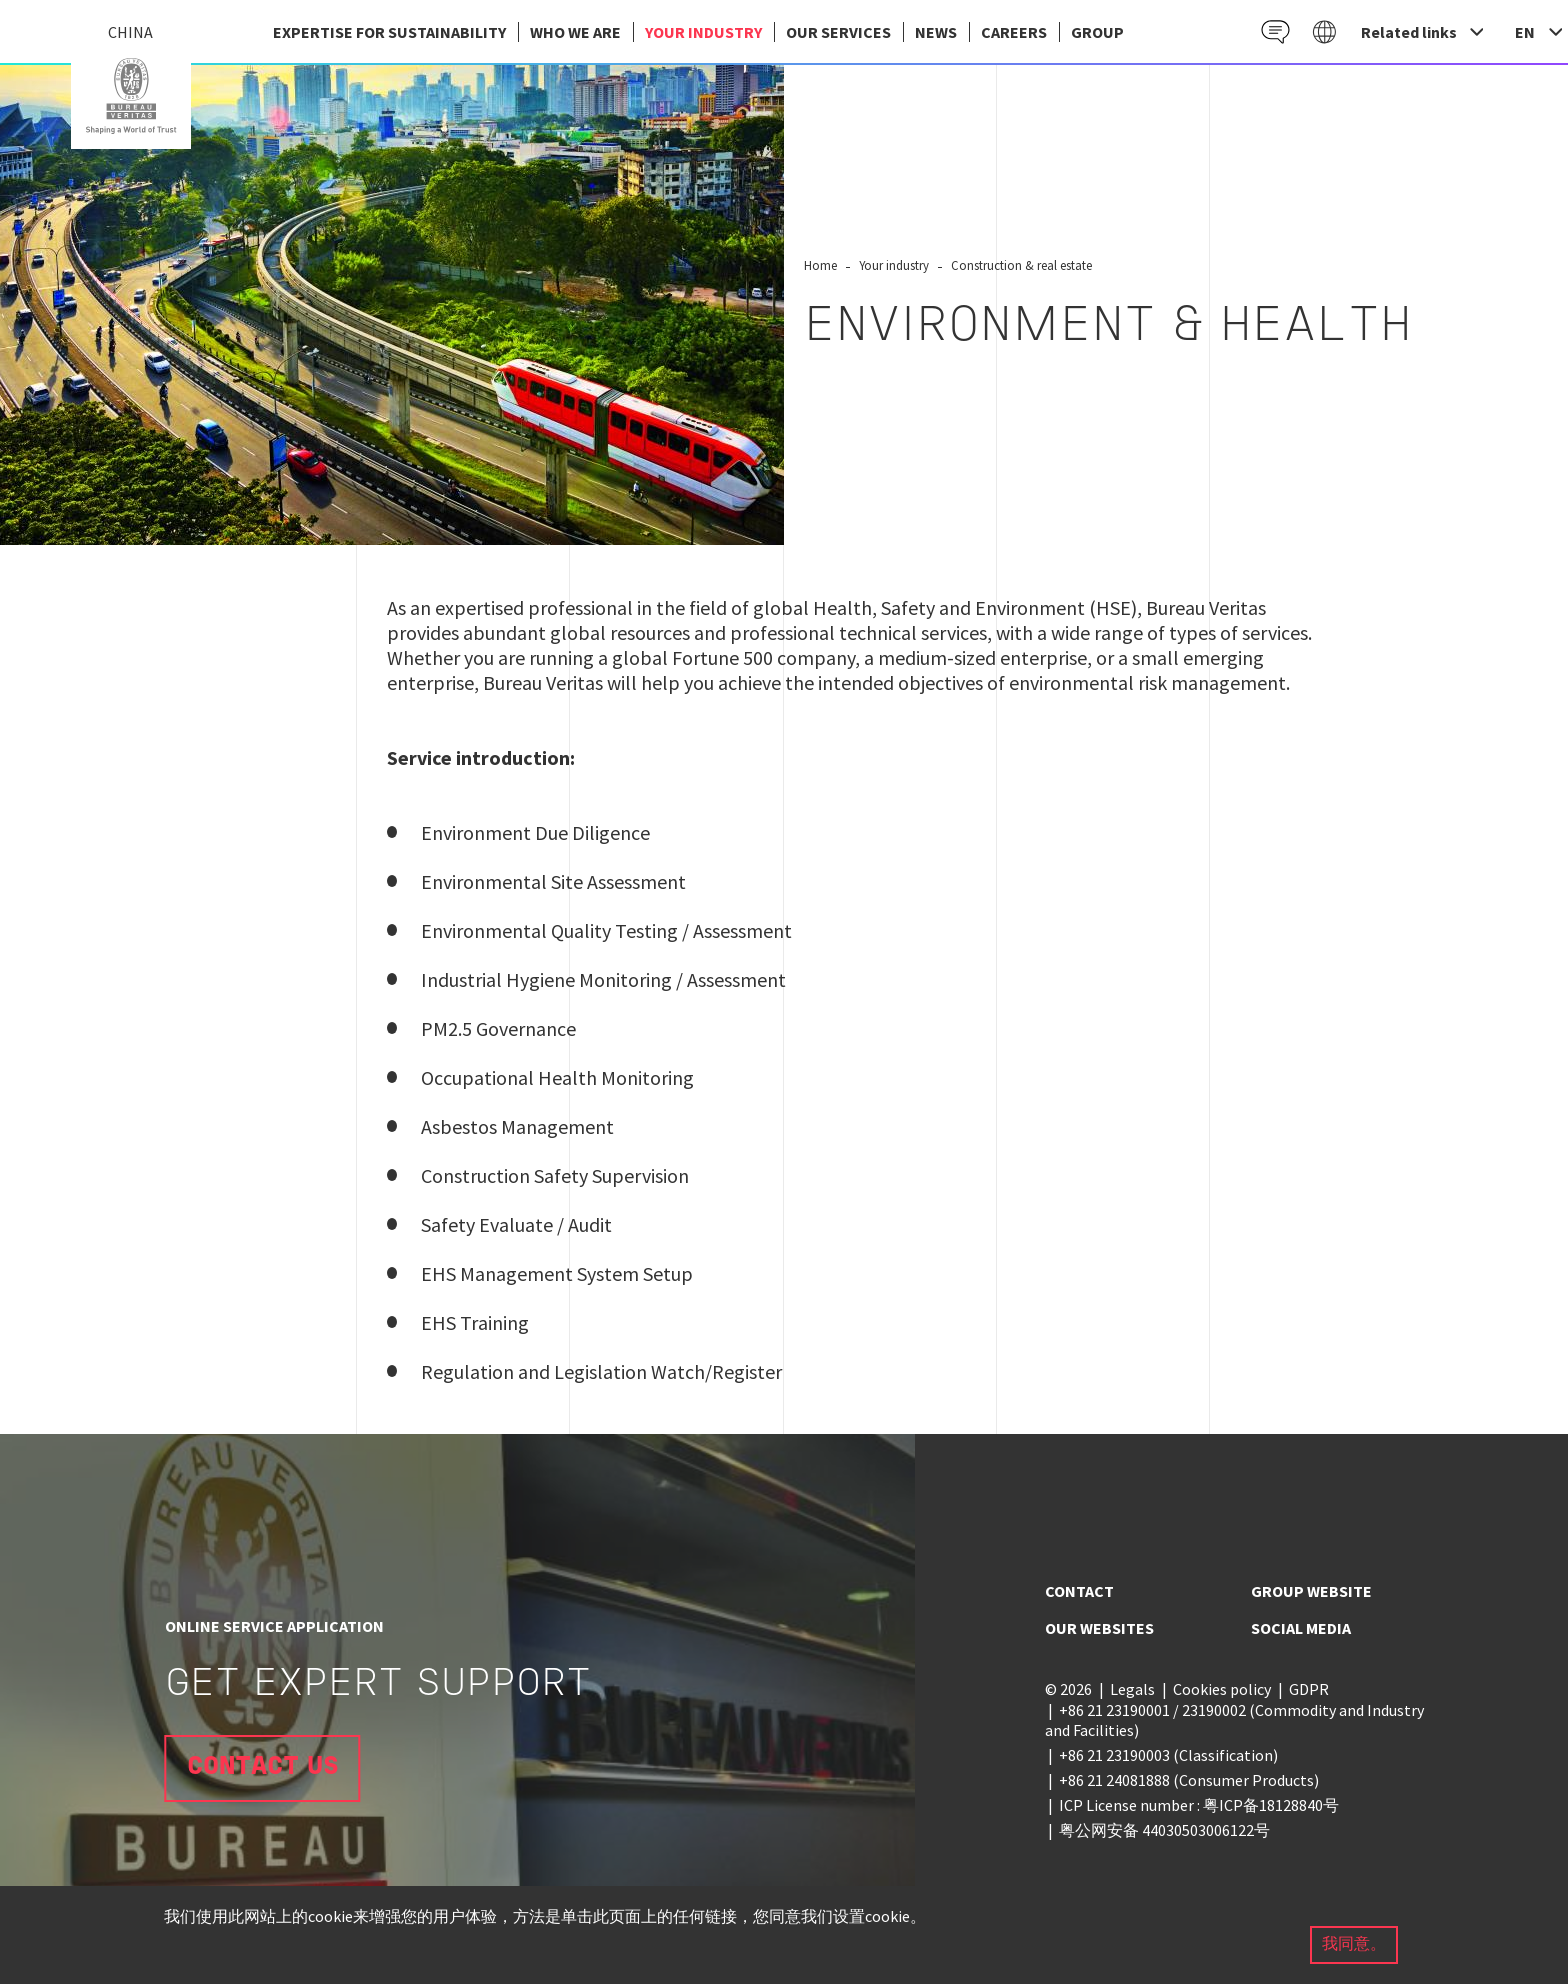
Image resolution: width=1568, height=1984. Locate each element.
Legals (1132, 1689)
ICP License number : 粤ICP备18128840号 (1199, 1805)
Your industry (703, 32)
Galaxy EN (1324, 31)
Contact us (263, 1767)
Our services (838, 32)
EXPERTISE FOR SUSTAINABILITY (389, 32)
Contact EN (1275, 31)
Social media (1301, 1628)
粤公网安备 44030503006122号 (1164, 1830)
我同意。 (1354, 1945)
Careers (1014, 32)
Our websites (1099, 1628)
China (131, 96)
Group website (1311, 1591)
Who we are (575, 32)
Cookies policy (1222, 1689)
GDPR (1309, 1689)
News (936, 32)
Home (820, 265)
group (1097, 32)
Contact (1079, 1591)
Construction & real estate (1021, 265)
